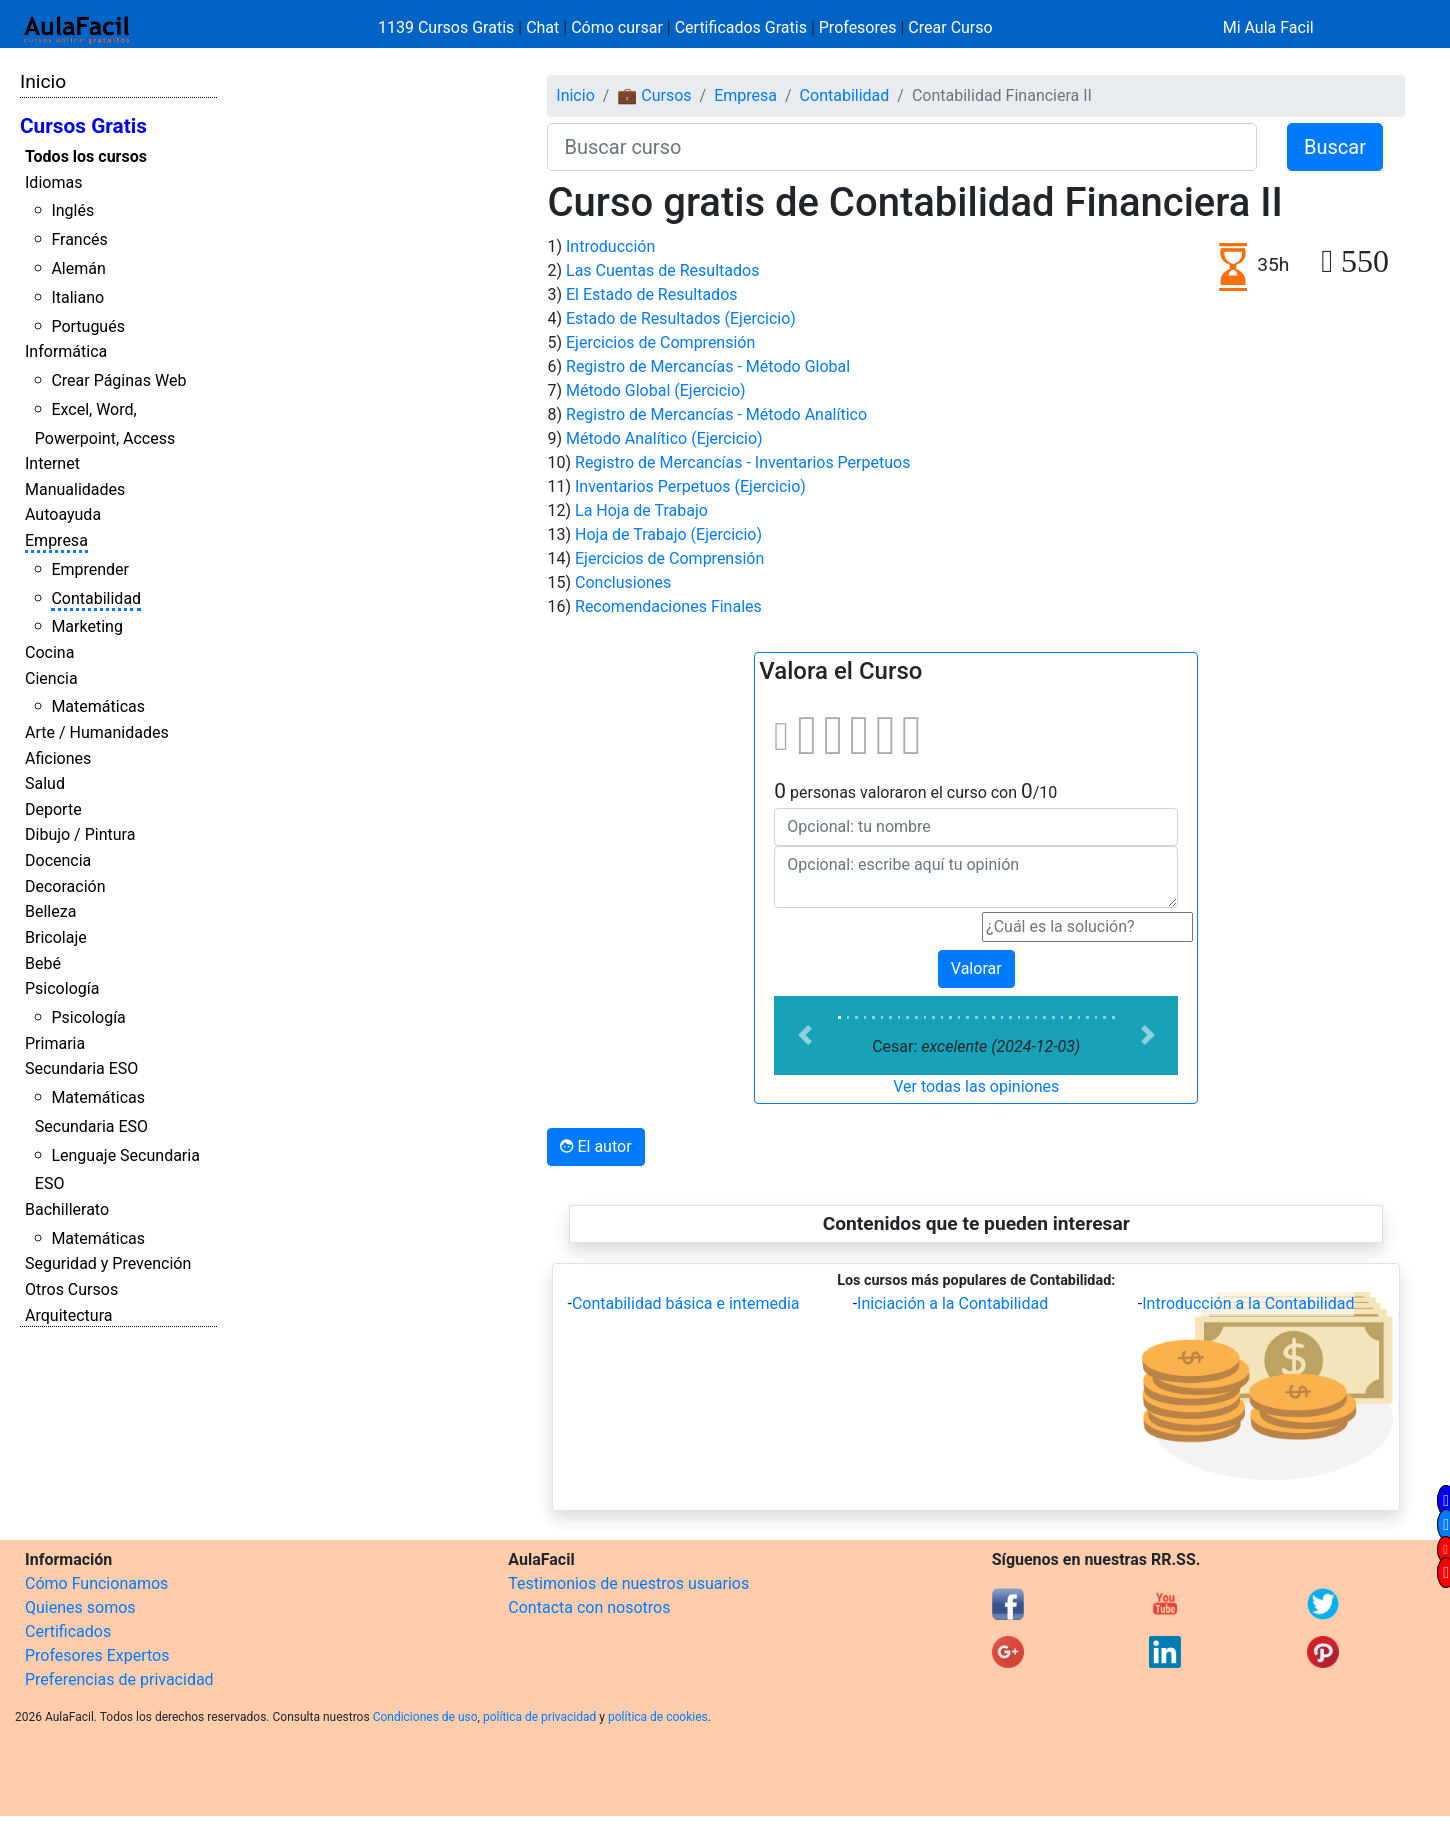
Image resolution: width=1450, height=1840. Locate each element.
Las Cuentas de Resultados (662, 270)
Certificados (68, 1631)
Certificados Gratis (741, 27)
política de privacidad (539, 1717)
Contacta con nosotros (589, 1607)
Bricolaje (56, 937)
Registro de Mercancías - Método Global (708, 366)
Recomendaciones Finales (668, 606)
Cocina (49, 652)
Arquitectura (68, 1315)
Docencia (58, 860)
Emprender (90, 569)
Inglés (72, 210)
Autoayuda (63, 514)
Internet (52, 463)
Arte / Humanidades (97, 732)
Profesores (858, 27)
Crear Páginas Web (118, 380)
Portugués (88, 326)
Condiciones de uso (425, 1717)
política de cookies (658, 1717)
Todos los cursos (86, 156)
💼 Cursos (654, 95)
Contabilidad (96, 598)
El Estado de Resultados (652, 294)
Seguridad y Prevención (108, 1263)
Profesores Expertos (97, 1655)
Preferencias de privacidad (119, 1679)
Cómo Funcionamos (96, 1583)
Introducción (610, 246)
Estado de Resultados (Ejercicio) (681, 318)
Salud (45, 783)
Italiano (77, 297)
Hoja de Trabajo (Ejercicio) (668, 534)
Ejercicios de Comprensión (660, 342)
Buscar (1335, 147)
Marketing (86, 626)
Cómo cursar (617, 27)
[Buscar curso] (902, 147)
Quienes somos (80, 1607)
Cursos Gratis (83, 126)
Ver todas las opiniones (976, 1086)
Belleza (50, 911)
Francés (79, 239)
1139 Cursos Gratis (448, 27)
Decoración (65, 886)
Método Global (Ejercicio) (656, 390)
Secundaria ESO (81, 1068)
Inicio (43, 81)
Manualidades (75, 489)
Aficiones (58, 758)
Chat (542, 27)
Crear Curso (950, 27)
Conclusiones (623, 582)
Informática (66, 351)
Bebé (43, 963)
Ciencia (51, 678)
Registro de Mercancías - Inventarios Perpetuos (742, 462)
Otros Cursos (71, 1289)
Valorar (976, 968)
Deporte (53, 809)
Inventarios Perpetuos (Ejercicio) (690, 486)
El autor (595, 1146)
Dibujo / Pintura (80, 834)
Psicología (62, 988)
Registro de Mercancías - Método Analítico (716, 414)
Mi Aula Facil (1268, 27)
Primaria (55, 1043)
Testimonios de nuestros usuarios (628, 1583)
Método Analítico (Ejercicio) (664, 438)
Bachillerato (67, 1209)
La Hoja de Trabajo (641, 510)
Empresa (56, 540)
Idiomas (53, 182)
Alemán (78, 268)
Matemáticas (98, 706)
